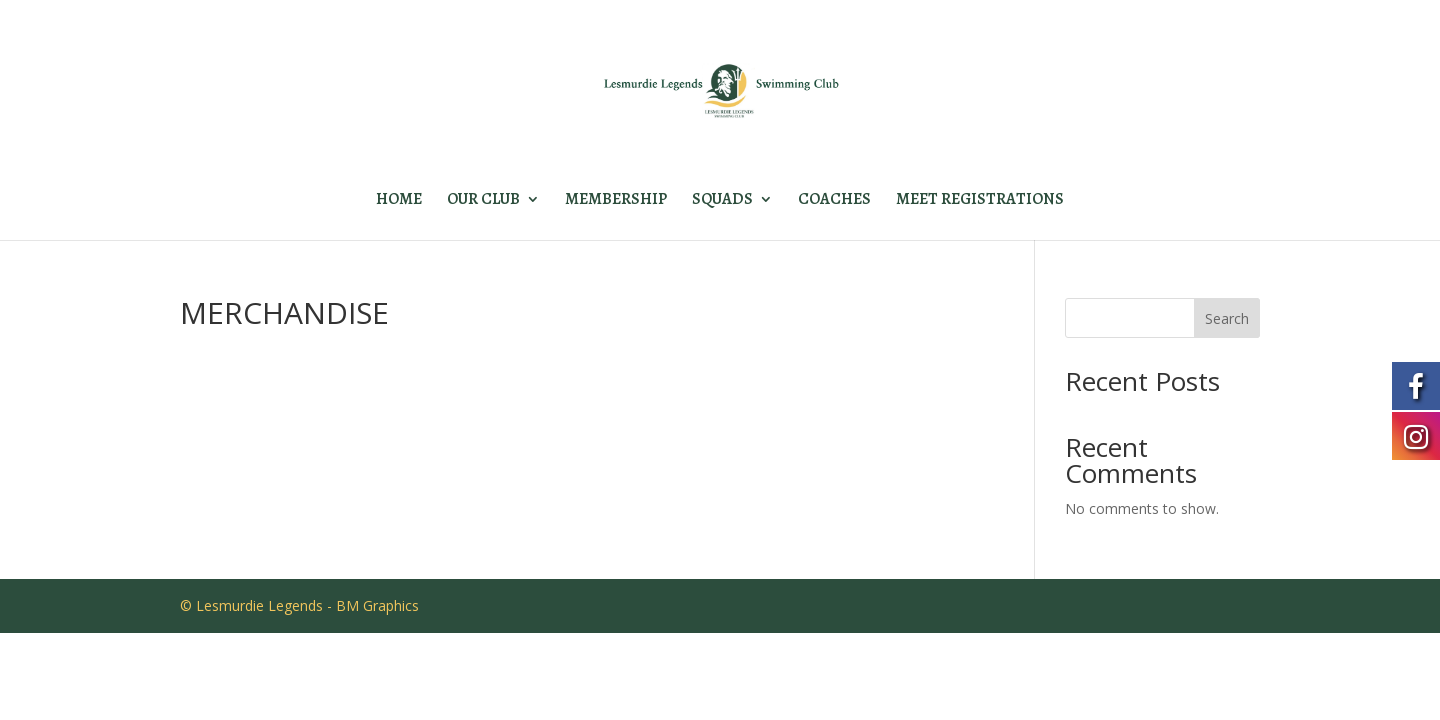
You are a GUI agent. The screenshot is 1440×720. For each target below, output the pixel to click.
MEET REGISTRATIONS (980, 201)
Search (1227, 318)
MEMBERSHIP (616, 201)
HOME (399, 201)
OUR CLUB (483, 201)
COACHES (834, 201)
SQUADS (722, 201)
